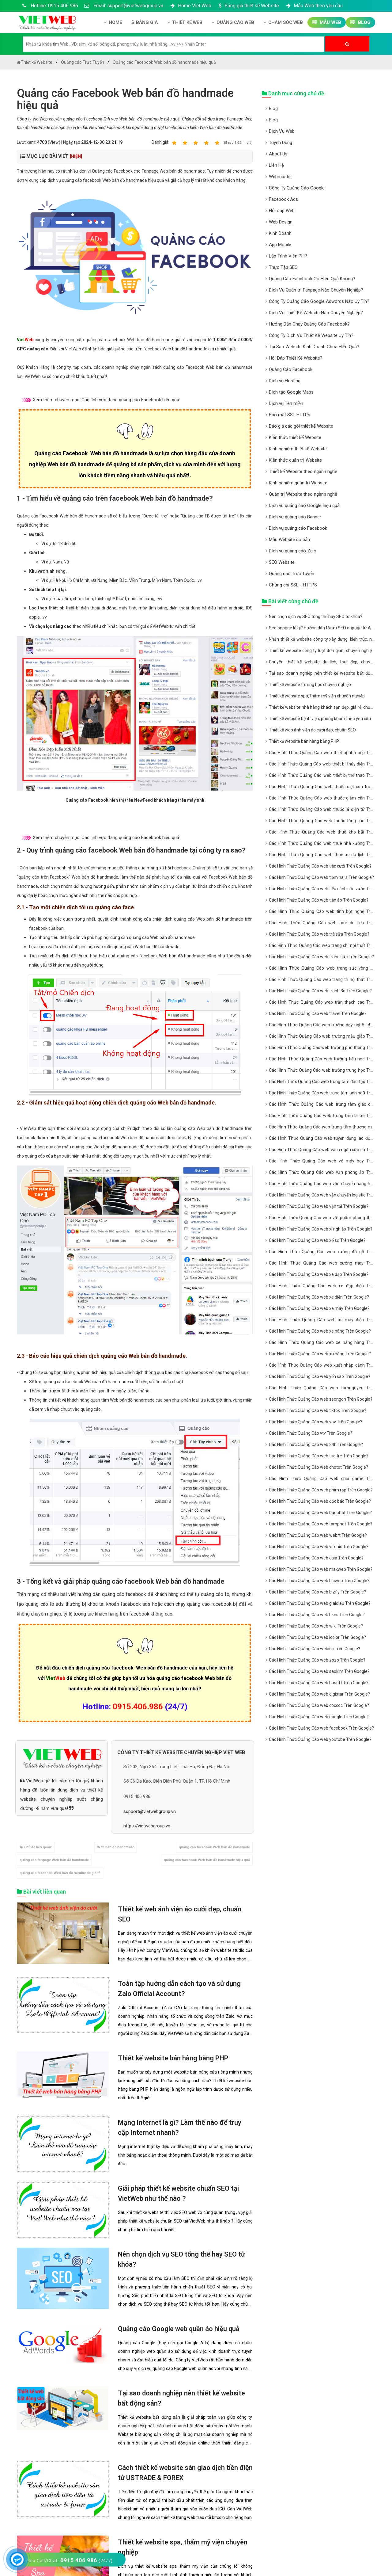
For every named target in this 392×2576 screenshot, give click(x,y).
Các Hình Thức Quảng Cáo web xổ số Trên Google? (317, 1240)
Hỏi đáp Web (282, 210)
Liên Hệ (276, 165)
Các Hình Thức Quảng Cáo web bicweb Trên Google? (319, 1580)
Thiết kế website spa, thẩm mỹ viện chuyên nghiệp (317, 695)
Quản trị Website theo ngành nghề (303, 494)
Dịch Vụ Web (282, 131)
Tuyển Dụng (280, 142)
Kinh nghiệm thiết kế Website (298, 449)
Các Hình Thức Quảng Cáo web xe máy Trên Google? (319, 1308)
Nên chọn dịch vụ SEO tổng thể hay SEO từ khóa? (315, 616)
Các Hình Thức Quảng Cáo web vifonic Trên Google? (318, 1546)
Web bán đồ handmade (115, 1847)
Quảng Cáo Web (233, 22)
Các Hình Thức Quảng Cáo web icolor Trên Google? (317, 1637)
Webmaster (280, 176)
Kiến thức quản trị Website (295, 460)
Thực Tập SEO (283, 267)
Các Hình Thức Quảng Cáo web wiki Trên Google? (316, 1626)
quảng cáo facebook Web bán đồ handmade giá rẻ (60, 1873)
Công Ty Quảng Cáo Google (297, 188)
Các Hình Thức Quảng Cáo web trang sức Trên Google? (321, 956)
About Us (278, 154)
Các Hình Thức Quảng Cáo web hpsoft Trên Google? (318, 1682)
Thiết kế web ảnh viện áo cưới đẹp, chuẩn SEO (312, 729)
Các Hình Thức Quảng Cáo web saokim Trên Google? (319, 1671)
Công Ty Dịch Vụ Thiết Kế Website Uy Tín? (311, 335)
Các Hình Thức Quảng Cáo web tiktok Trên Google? (317, 1410)
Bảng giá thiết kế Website (248, 6)
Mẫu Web (326, 22)
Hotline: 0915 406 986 (49, 6)
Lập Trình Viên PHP (288, 256)
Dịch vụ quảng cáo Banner (295, 517)
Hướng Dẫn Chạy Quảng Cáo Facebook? (309, 324)
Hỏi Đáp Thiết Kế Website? (295, 358)
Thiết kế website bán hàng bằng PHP (173, 2058)
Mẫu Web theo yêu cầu (314, 6)
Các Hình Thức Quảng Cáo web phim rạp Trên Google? (321, 1489)
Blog (360, 22)
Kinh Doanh (280, 233)
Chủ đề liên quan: (36, 1847)
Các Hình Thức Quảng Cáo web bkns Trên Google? (317, 1614)
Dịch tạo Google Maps (291, 392)
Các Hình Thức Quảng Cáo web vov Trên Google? (315, 1421)
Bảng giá (144, 22)
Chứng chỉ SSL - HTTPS (293, 585)
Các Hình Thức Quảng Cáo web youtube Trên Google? (320, 1739)
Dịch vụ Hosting (284, 381)
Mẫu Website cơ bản (289, 539)
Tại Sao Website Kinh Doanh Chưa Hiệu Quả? (314, 346)
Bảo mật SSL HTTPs (289, 415)
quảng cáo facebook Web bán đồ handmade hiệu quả (207, 1860)
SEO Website (282, 562)
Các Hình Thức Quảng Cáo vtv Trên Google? (310, 1433)
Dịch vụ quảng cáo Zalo (292, 551)
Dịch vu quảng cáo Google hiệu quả (304, 505)
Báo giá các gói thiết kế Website (301, 426)
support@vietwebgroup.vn (149, 1811)
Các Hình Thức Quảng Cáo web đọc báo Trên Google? (320, 1501)
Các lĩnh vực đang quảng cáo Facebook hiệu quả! (130, 400)
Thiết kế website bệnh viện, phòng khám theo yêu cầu (320, 718)
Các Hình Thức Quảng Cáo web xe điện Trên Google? (319, 1297)
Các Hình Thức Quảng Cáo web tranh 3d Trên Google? (320, 990)
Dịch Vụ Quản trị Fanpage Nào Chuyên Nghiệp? (316, 290)
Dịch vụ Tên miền (286, 403)
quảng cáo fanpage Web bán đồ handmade (54, 1860)
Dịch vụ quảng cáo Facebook (298, 528)
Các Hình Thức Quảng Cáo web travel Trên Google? (318, 1013)
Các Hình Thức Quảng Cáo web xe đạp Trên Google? (318, 1274)
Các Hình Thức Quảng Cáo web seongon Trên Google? (320, 1399)
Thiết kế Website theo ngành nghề (303, 471)
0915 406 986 (136, 1796)
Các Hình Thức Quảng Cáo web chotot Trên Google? (318, 1467)
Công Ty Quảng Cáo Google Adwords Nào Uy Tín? (319, 301)
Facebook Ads (283, 199)
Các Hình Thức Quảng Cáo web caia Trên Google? (316, 1557)
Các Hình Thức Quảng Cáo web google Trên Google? (319, 1716)
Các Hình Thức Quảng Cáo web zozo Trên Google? (317, 1660)
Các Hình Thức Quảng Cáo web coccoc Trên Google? (319, 1705)
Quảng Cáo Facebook (290, 369)
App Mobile (280, 244)
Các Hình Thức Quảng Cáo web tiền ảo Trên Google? (318, 900)
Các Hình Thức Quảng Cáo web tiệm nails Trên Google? (321, 877)
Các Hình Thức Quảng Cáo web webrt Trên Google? (318, 1535)
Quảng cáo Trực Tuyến (291, 573)
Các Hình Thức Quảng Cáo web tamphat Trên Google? (320, 1523)
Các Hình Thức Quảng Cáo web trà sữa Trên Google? (319, 934)
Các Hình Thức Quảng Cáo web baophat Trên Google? (320, 1512)
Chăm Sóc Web (283, 22)
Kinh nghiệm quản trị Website (298, 483)
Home (113, 22)
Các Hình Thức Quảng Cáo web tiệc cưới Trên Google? (320, 866)
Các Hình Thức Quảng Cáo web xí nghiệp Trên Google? (320, 1229)
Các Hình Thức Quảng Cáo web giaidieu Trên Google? (320, 1603)
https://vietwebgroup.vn (146, 1826)
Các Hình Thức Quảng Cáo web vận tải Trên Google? (318, 1206)
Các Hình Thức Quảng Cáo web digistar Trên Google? (319, 1694)
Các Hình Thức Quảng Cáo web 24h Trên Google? (316, 1444)
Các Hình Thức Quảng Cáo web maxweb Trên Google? (320, 1569)
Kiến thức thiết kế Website (295, 437)
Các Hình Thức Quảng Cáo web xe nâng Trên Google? (320, 1331)
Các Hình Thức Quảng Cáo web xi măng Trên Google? (320, 1353)
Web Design (280, 222)
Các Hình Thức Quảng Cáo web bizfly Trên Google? (317, 1591)
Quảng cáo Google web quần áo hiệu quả (178, 2329)
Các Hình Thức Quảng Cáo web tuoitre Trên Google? (318, 1455)
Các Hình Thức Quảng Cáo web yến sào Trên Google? (319, 1376)
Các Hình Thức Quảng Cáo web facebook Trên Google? (321, 1728)
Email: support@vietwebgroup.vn (123, 6)
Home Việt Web (190, 6)
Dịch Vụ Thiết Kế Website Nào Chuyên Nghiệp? (316, 312)
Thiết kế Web (184, 22)
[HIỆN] (76, 156)
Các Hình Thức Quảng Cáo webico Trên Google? (314, 1648)
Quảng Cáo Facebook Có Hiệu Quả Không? (312, 278)
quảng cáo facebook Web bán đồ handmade (214, 1847)
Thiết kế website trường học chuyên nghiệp (310, 684)
